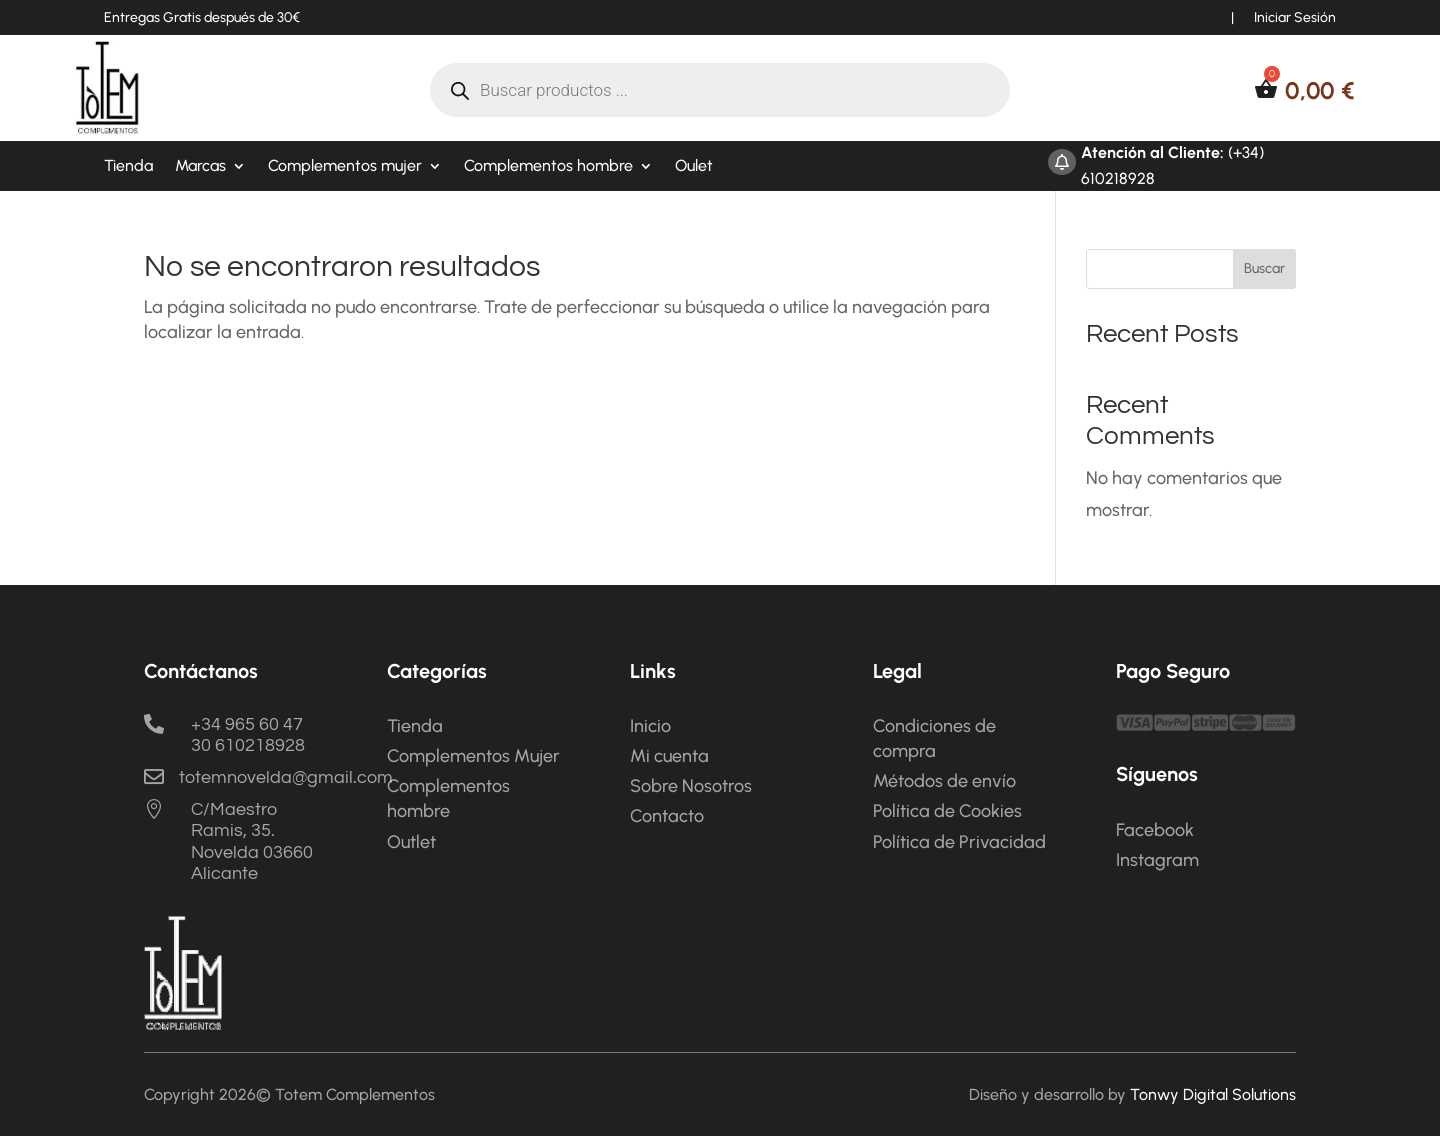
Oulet (694, 167)
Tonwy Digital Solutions (1213, 1094)
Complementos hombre (548, 167)
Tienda (128, 167)
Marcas (200, 167)
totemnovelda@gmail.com (286, 777)
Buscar (1264, 268)
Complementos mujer (345, 167)
